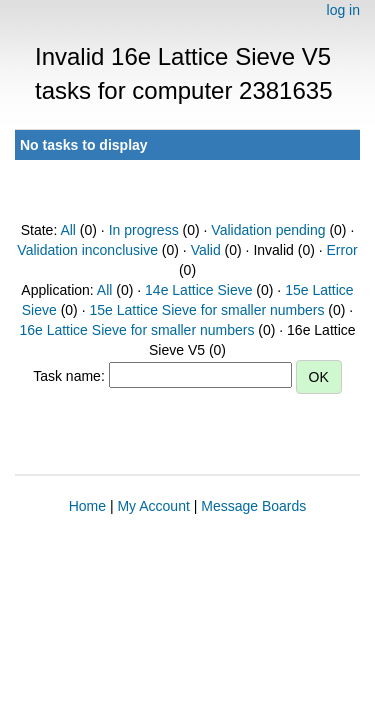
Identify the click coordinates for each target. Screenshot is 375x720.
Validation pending (268, 230)
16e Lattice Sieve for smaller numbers (136, 330)
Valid (206, 250)
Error (342, 250)
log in (343, 10)
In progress (144, 230)
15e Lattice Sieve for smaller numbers (206, 310)
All (68, 230)
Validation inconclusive (87, 250)
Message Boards (253, 506)
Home (87, 506)
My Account (153, 506)
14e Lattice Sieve (198, 290)
